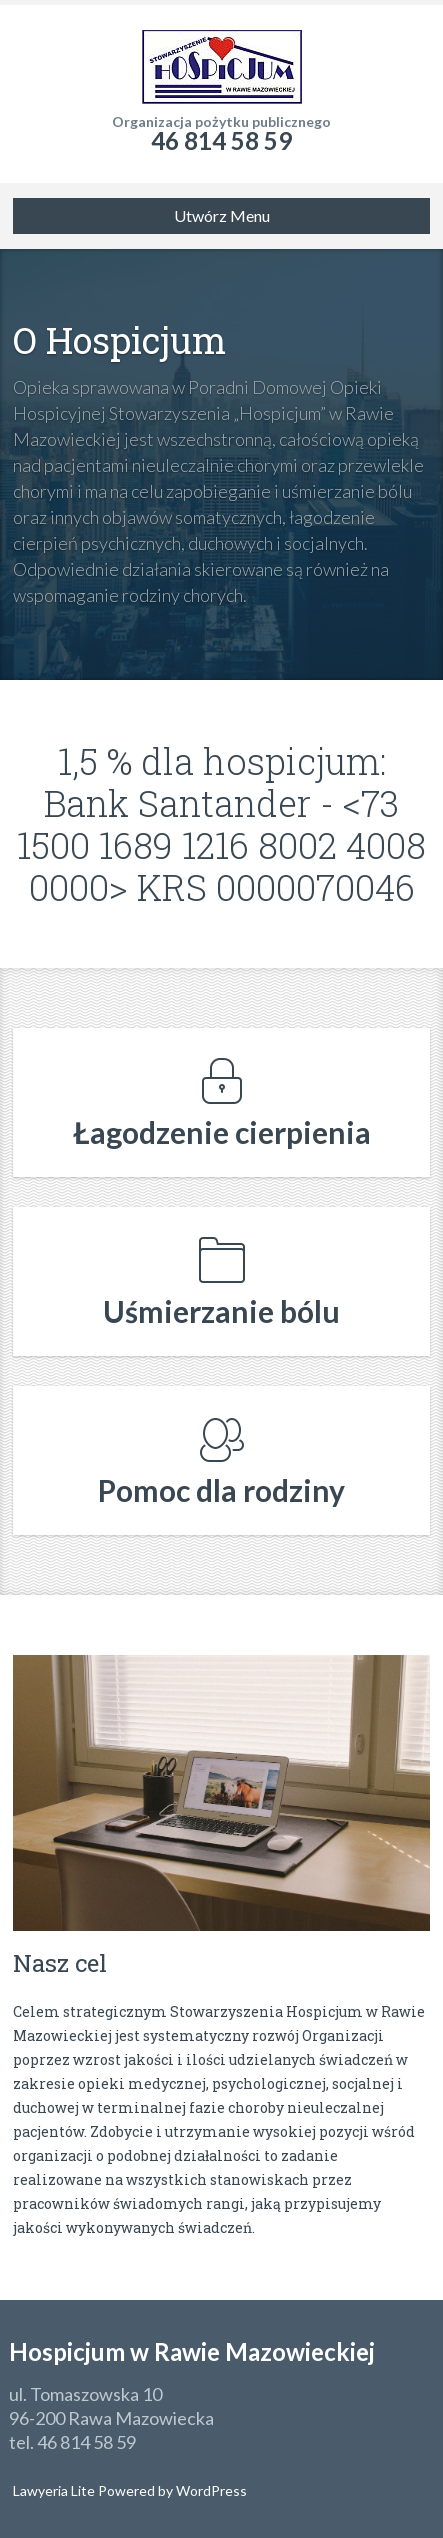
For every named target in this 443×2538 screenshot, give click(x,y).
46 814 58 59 (221, 140)
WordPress (210, 2490)
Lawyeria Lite (55, 2490)
